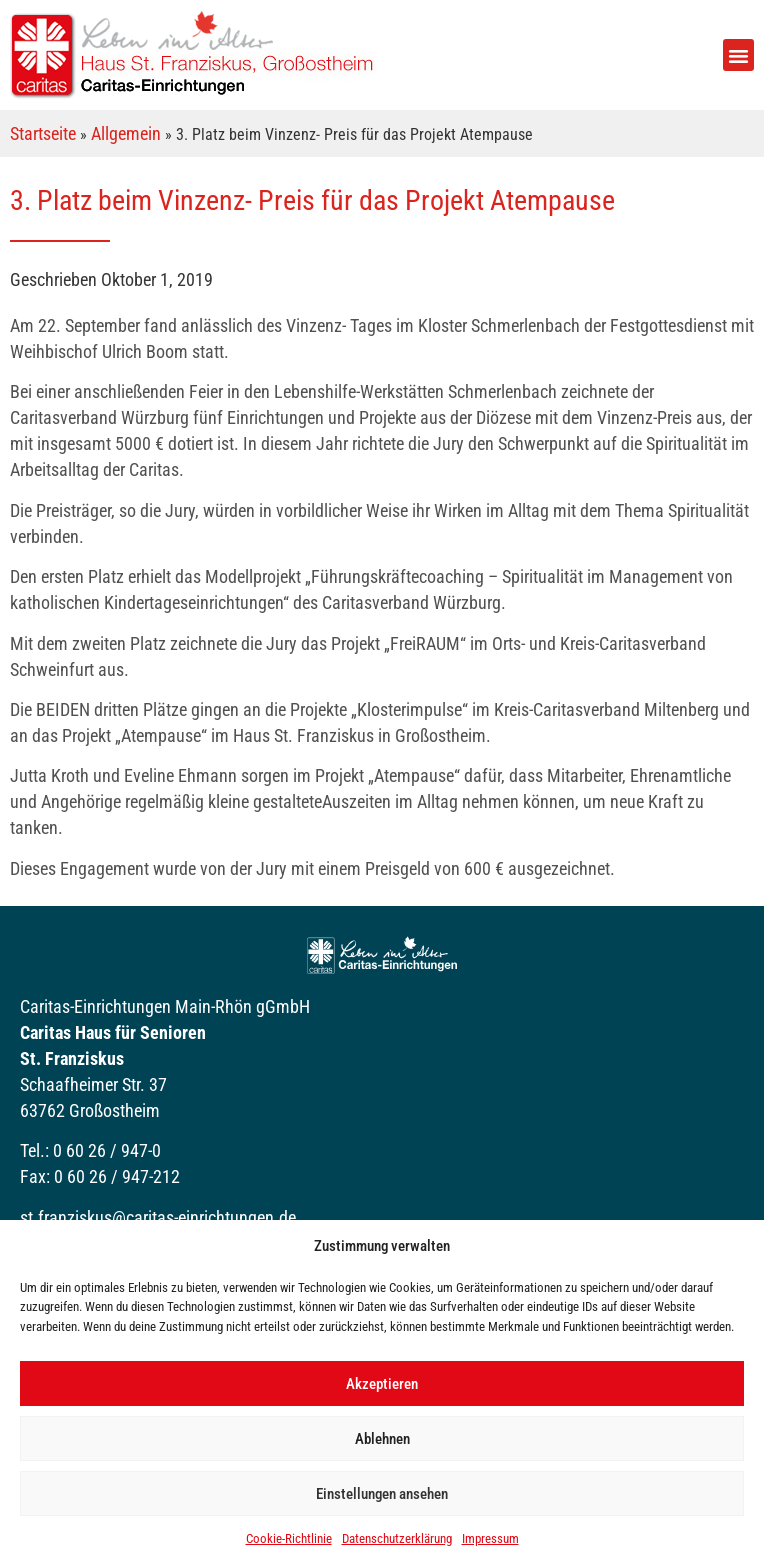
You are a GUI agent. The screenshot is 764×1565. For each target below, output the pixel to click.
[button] (739, 55)
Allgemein (126, 133)
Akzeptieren (382, 1384)
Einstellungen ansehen (382, 1494)
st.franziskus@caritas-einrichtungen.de (158, 1217)
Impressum (490, 1538)
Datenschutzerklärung (397, 1538)
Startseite (43, 133)
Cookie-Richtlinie (289, 1538)
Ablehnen (382, 1439)
